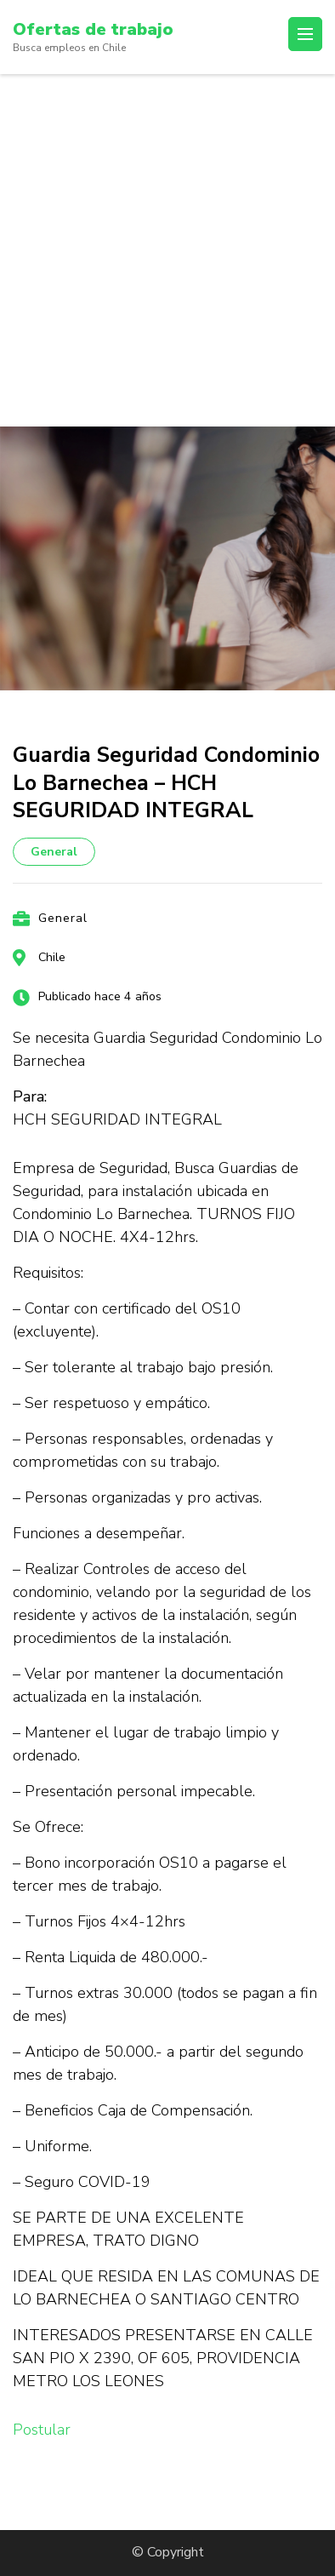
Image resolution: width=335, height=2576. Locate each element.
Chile (51, 957)
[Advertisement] (167, 250)
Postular (42, 2429)
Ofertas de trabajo (93, 29)
